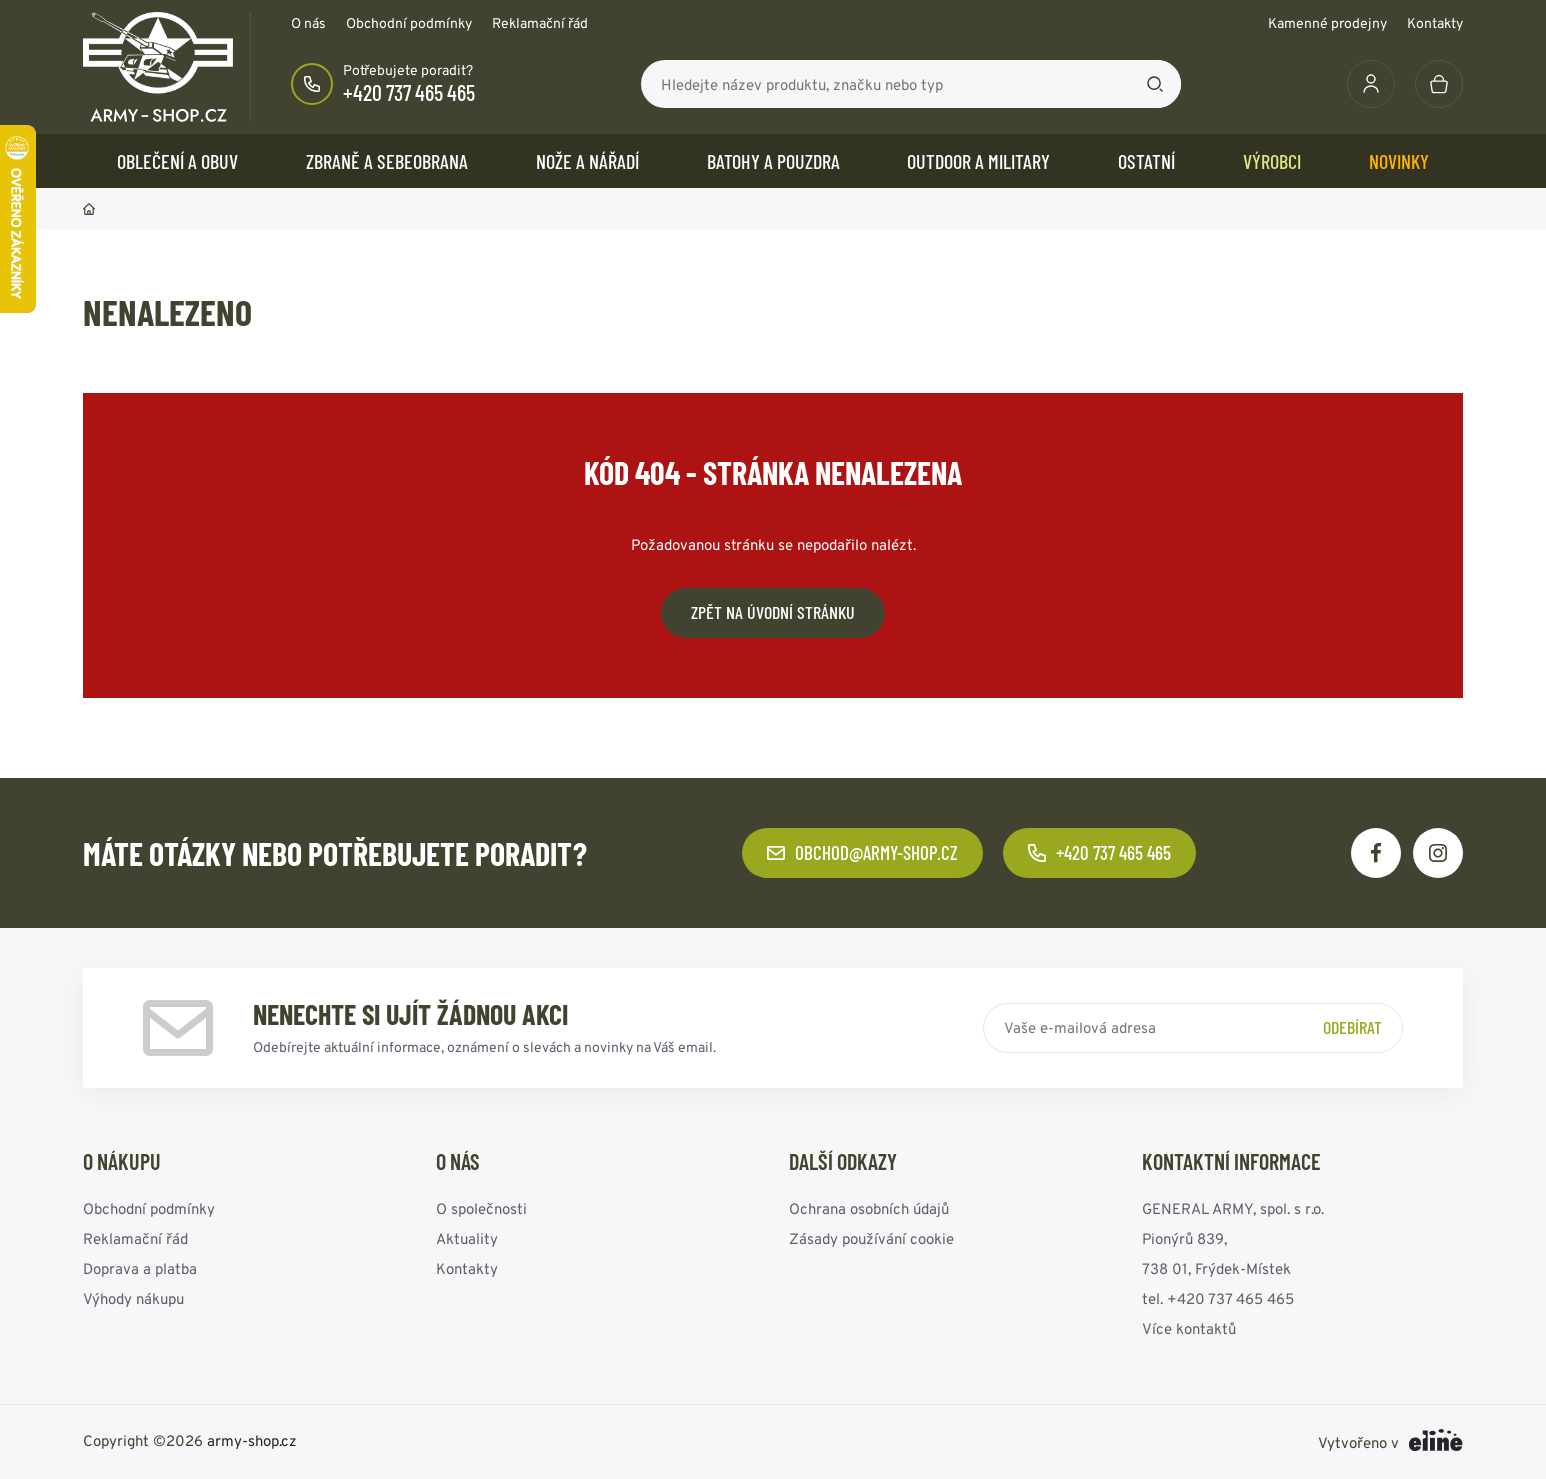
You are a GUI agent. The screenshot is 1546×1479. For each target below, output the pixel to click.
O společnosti (481, 1208)
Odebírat (1352, 1027)
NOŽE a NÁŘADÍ (587, 161)
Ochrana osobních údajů (869, 1208)
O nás (308, 23)
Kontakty (1435, 23)
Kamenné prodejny (1327, 23)
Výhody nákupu (133, 1298)
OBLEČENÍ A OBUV (177, 161)
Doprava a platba (140, 1268)
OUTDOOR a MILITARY (978, 161)
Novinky (1399, 161)
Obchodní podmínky (409, 23)
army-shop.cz (252, 1440)
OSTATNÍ (1146, 161)
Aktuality (467, 1238)
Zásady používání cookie (871, 1238)
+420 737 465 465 (409, 92)
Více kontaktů (1189, 1328)
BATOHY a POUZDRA (773, 161)
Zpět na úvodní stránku (773, 612)
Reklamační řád (540, 23)
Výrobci (1272, 161)
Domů (89, 209)
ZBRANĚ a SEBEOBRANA (387, 161)
